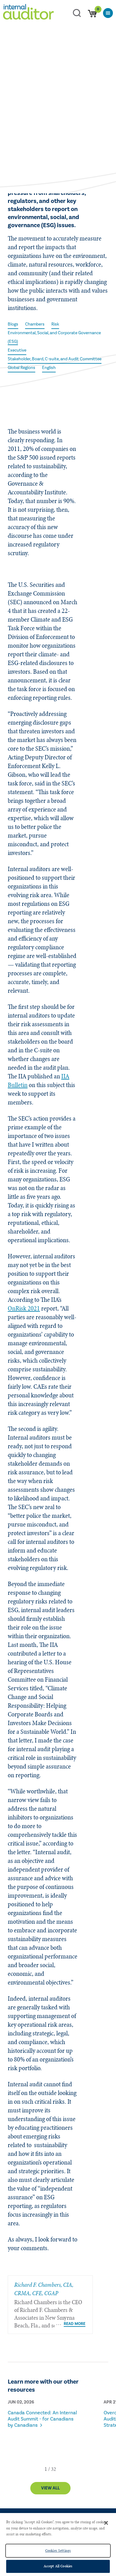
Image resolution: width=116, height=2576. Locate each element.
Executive (17, 350)
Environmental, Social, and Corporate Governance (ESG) (54, 337)
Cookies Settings (58, 2550)
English (49, 368)
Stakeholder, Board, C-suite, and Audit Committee (54, 359)
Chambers (35, 324)
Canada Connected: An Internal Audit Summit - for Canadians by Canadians (42, 2419)
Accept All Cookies (58, 2566)
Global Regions (21, 368)
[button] (46, 2469)
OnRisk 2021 (24, 1308)
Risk (55, 324)
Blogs (13, 324)
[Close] (106, 2523)
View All (50, 2488)
